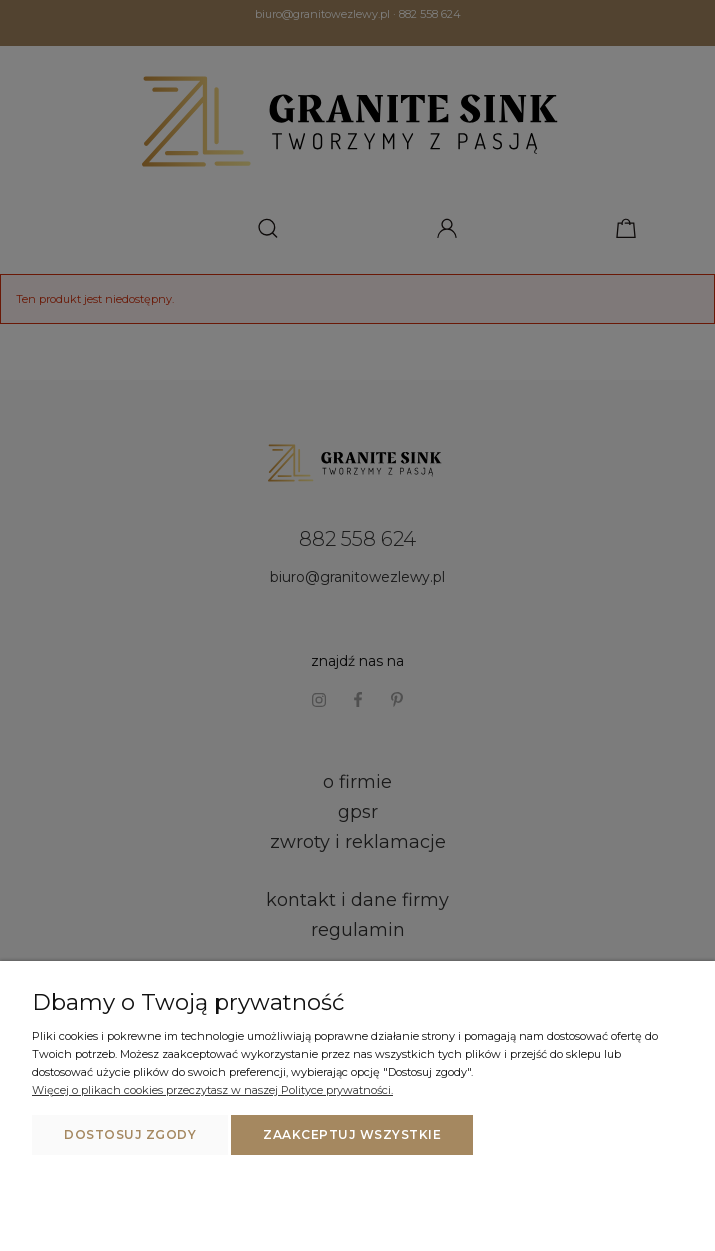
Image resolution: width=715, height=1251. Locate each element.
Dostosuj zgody (130, 1134)
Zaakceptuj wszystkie (352, 1134)
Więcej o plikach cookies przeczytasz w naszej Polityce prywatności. (212, 1090)
